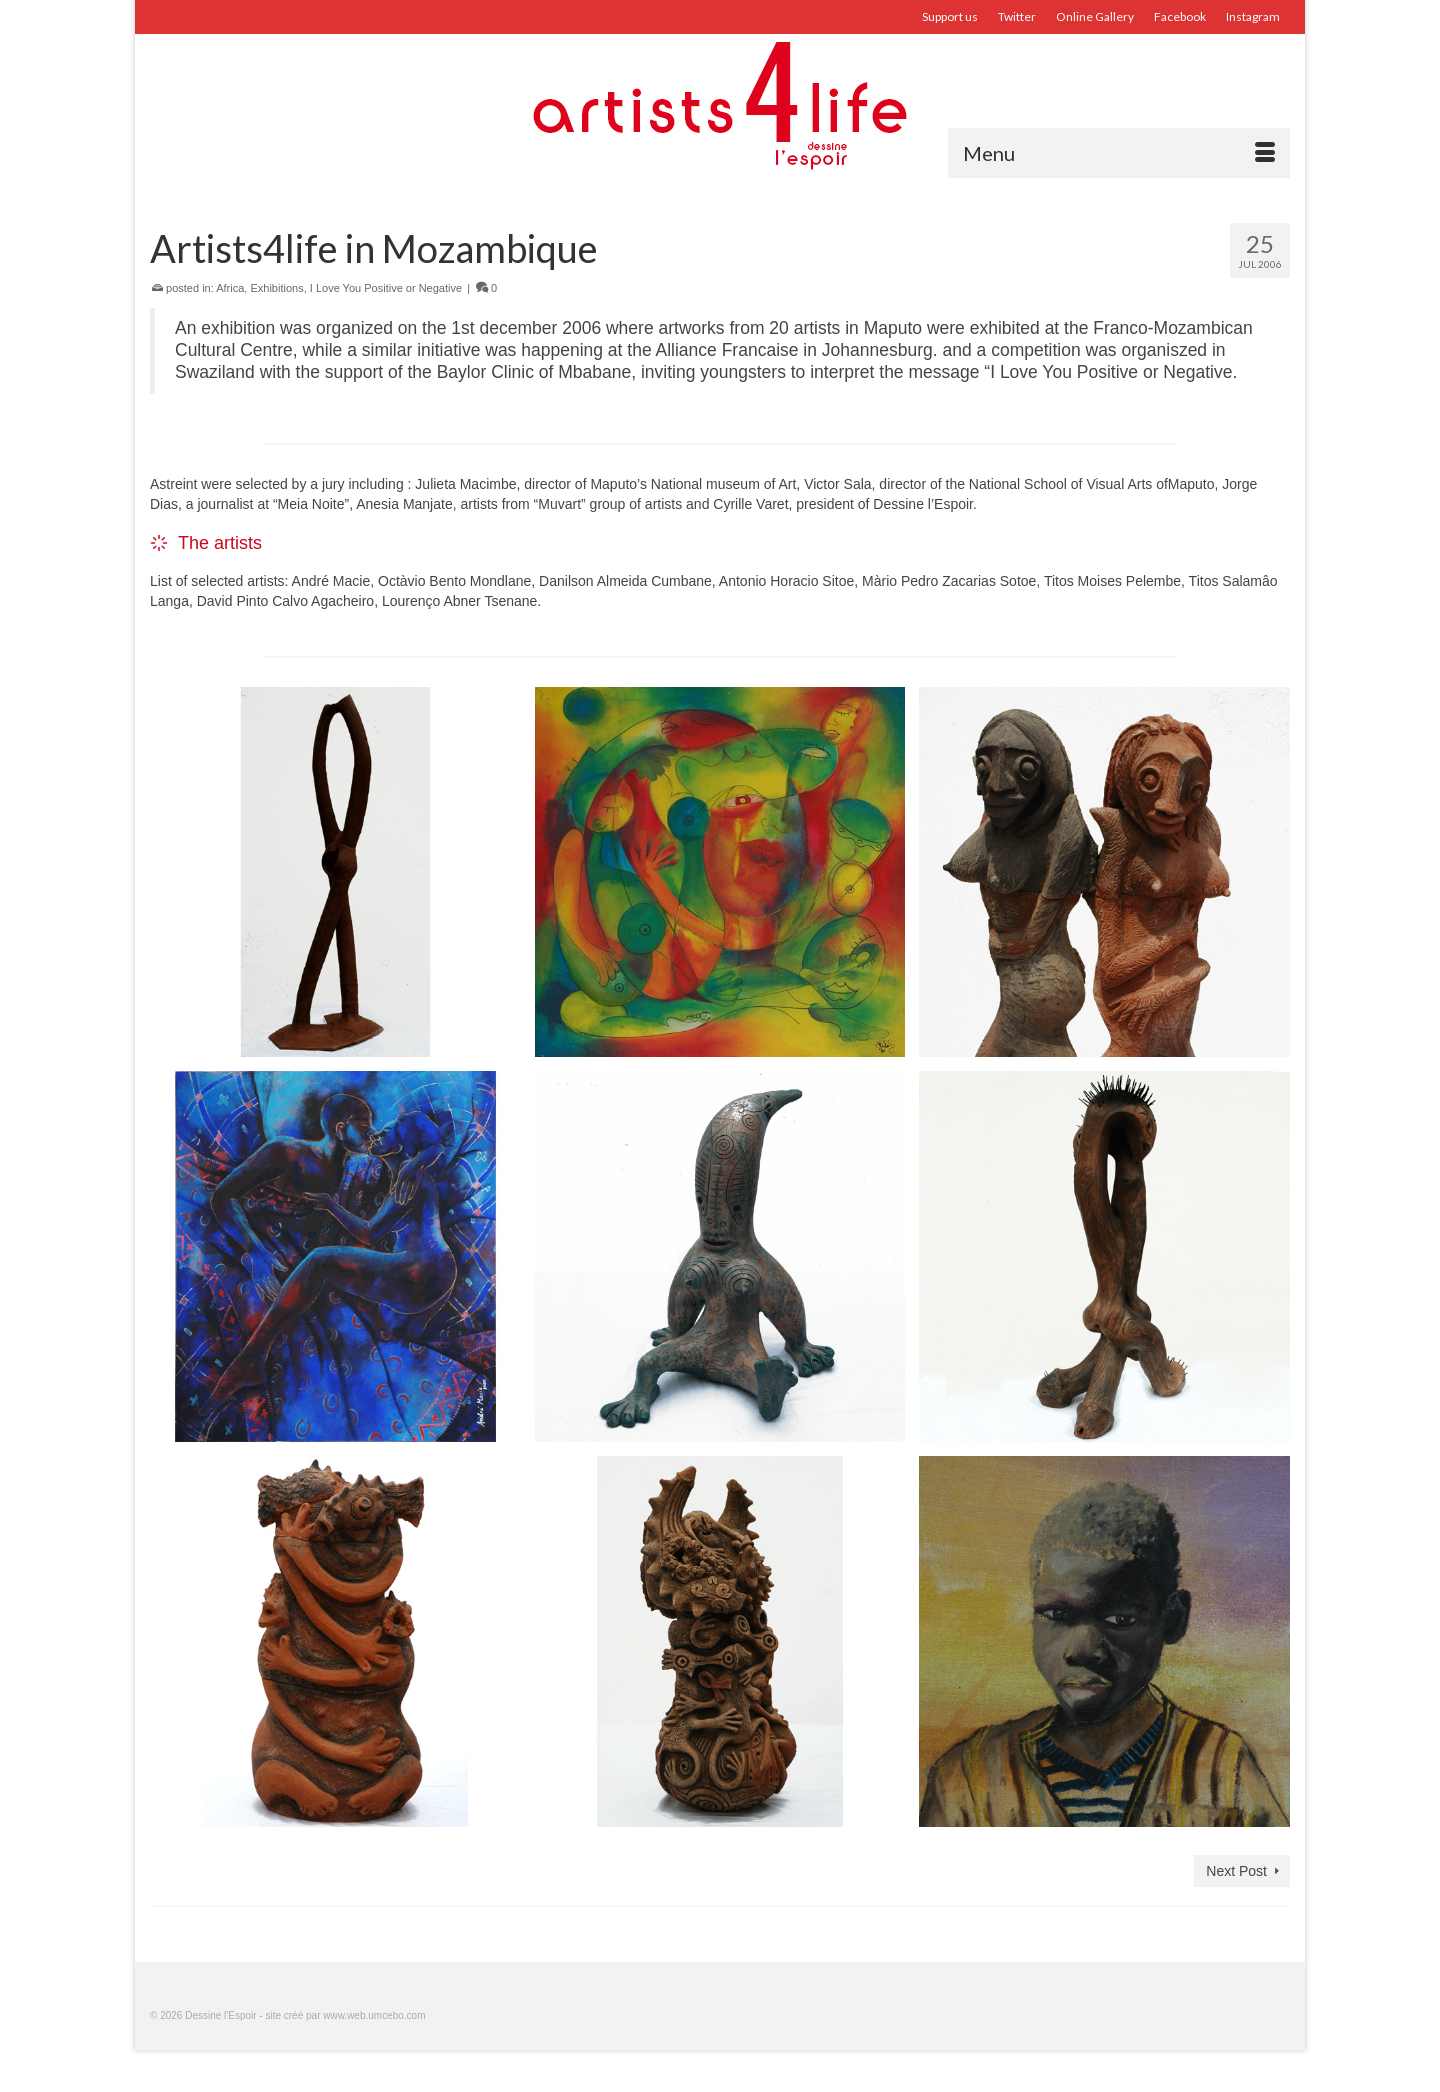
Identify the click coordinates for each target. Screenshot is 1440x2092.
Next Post (1236, 1871)
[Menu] (1119, 153)
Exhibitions (276, 288)
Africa (230, 288)
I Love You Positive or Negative (386, 288)
